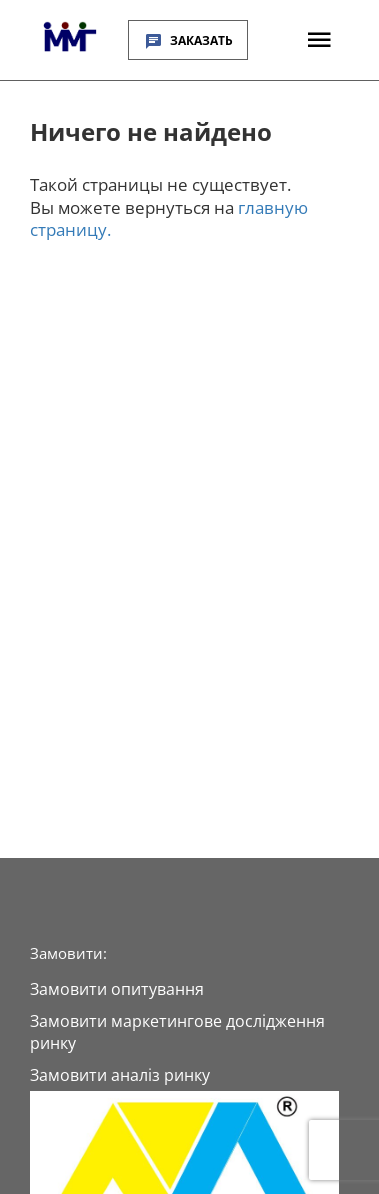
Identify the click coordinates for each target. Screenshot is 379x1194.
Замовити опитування (117, 989)
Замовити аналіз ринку (120, 1075)
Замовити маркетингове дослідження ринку (177, 1032)
